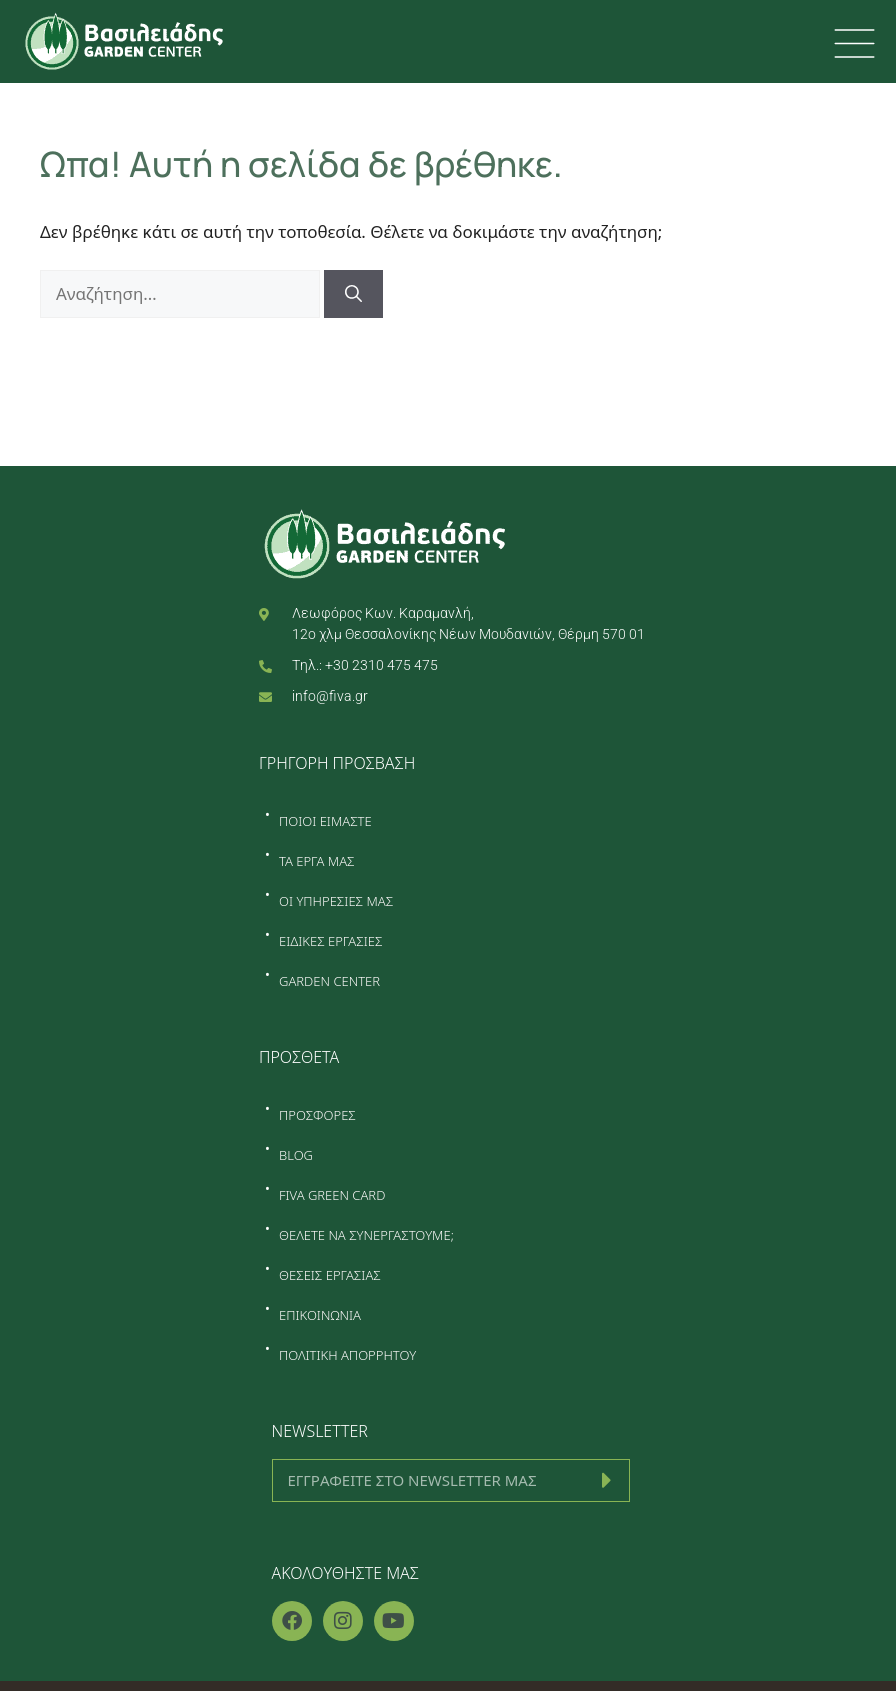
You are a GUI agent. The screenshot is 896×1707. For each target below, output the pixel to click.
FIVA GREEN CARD (332, 1195)
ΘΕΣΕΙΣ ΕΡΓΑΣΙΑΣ (330, 1275)
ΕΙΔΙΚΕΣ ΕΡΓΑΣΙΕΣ (330, 941)
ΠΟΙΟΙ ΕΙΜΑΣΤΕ (325, 821)
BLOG (296, 1155)
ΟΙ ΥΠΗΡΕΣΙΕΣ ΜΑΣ (336, 901)
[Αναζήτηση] (353, 294)
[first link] (854, 43)
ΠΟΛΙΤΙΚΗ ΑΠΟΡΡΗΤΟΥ (347, 1355)
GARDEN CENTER (329, 981)
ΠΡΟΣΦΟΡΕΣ (317, 1115)
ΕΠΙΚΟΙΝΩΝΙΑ (320, 1315)
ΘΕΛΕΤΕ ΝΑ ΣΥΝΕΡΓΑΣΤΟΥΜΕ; (366, 1235)
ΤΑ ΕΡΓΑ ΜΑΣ (317, 861)
